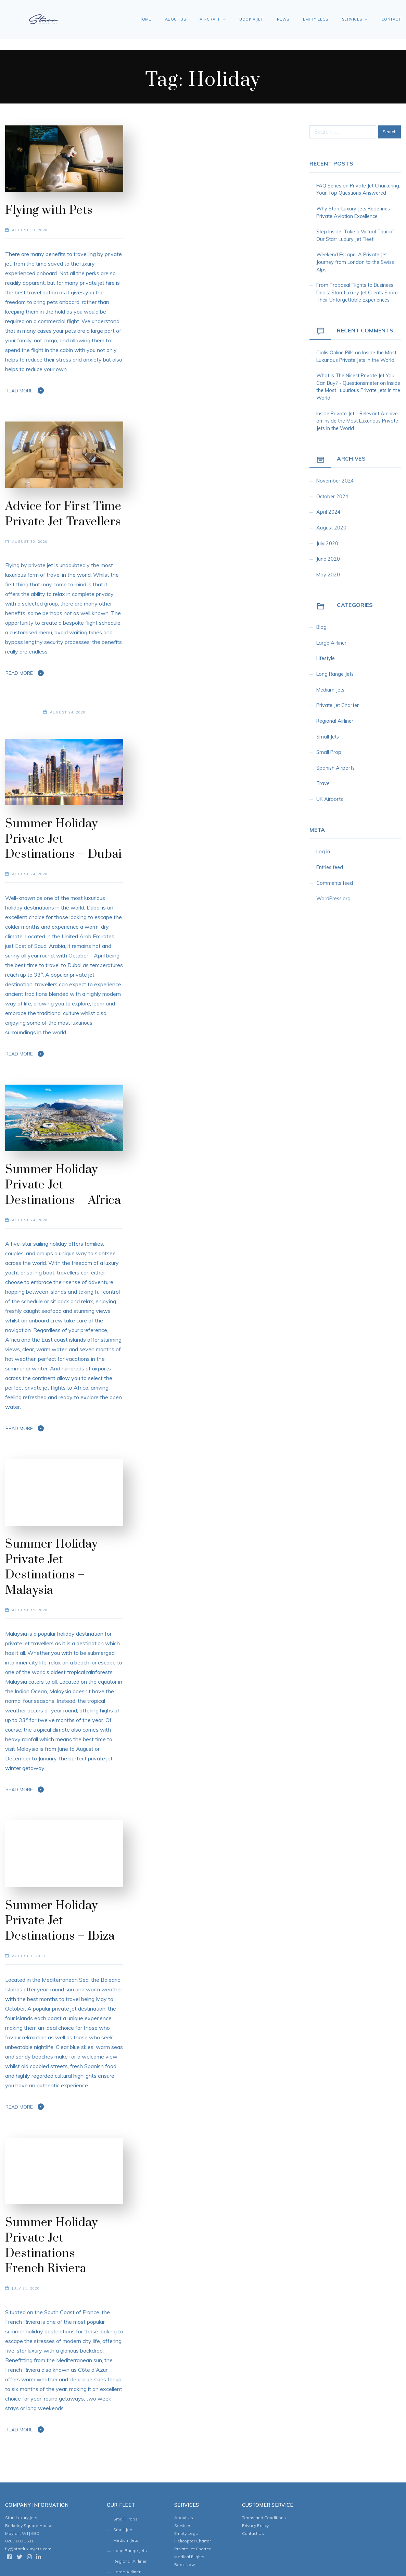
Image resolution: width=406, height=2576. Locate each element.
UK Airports (329, 799)
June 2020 (328, 559)
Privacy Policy (255, 2525)
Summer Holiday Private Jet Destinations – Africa (63, 1185)
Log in (323, 852)
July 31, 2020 (26, 2288)
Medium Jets (330, 690)
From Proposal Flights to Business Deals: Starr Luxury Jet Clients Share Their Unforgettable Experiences (357, 292)
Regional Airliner (334, 721)
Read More (19, 391)
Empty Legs (315, 19)
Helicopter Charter (193, 2540)
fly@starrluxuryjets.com (28, 2548)
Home (145, 19)
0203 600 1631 (19, 2540)
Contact (391, 19)
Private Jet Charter (337, 705)
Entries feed (329, 867)
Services (352, 19)
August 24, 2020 (68, 712)
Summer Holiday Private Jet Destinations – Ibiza (60, 1921)
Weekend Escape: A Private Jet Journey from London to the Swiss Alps (355, 262)
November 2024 (335, 481)
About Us (175, 19)
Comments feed (334, 883)
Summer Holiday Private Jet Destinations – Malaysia (51, 1567)
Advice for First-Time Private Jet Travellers (63, 514)
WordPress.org (333, 898)
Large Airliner (331, 643)
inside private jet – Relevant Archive (357, 414)
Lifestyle (325, 658)
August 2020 (331, 528)
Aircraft (210, 19)
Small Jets (327, 737)
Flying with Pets (48, 210)
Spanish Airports (335, 768)
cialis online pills (335, 353)
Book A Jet (251, 19)
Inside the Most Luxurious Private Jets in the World (358, 390)
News (283, 19)
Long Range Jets (335, 674)
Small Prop (328, 752)
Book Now (184, 2564)
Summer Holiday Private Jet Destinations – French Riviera (51, 2245)
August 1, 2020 (28, 1956)
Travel (323, 783)
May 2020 (328, 575)
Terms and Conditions (264, 2517)
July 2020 (327, 543)
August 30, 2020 (30, 230)
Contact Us (253, 2533)
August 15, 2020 (30, 1610)
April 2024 (328, 512)
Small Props (125, 2519)
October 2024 (332, 496)
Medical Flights (189, 2556)
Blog (321, 627)
